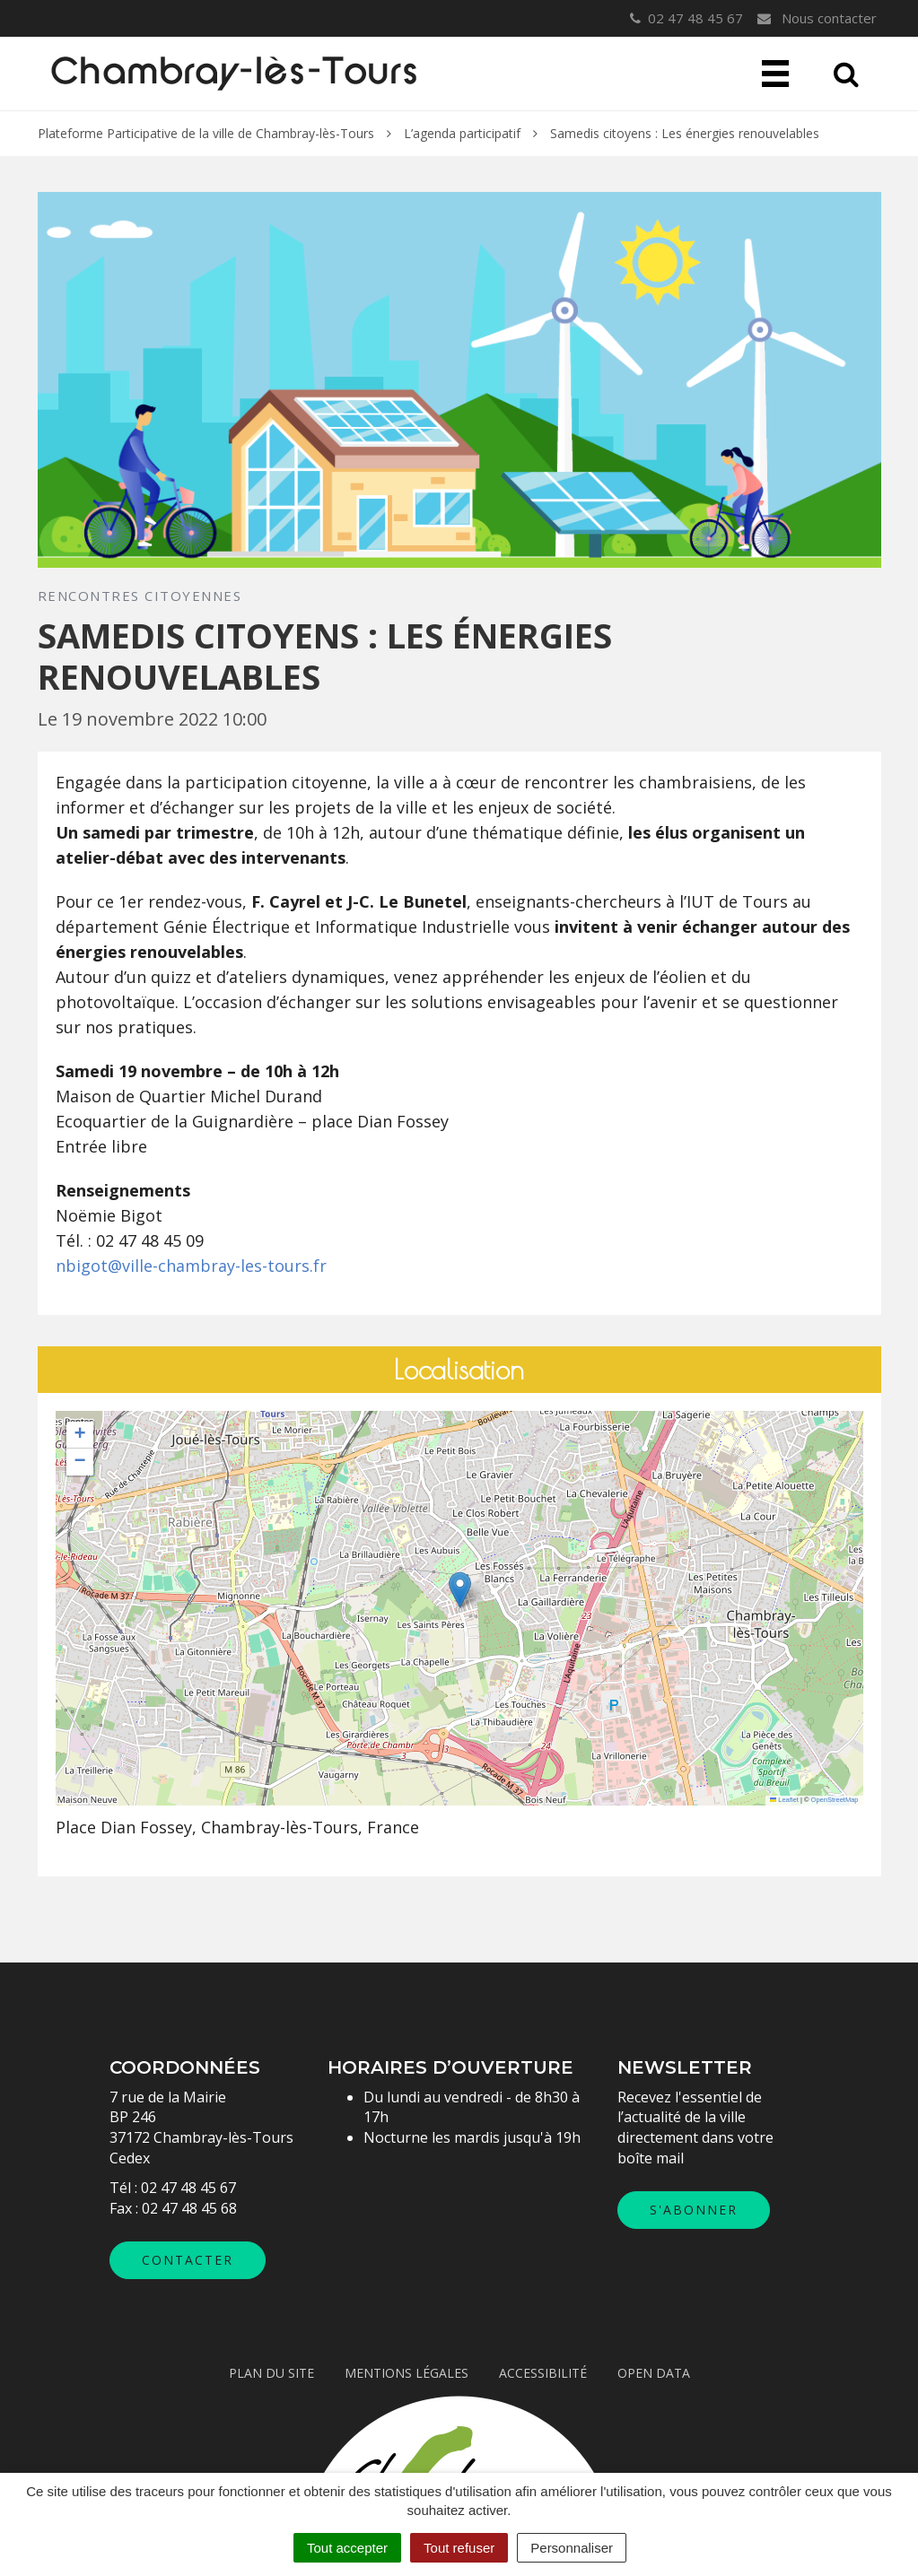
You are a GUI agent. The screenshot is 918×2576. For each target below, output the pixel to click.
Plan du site (271, 2372)
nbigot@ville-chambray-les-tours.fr (191, 1265)
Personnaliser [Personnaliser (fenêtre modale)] (571, 2547)
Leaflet (784, 1800)
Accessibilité (543, 2372)
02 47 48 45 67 (188, 2187)
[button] (460, 1589)
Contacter (187, 2259)
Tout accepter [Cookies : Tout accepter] (347, 2547)
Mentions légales (406, 2372)
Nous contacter (816, 18)
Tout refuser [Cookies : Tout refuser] (459, 2547)
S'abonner (694, 2209)
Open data (653, 2372)
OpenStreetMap (835, 1800)
